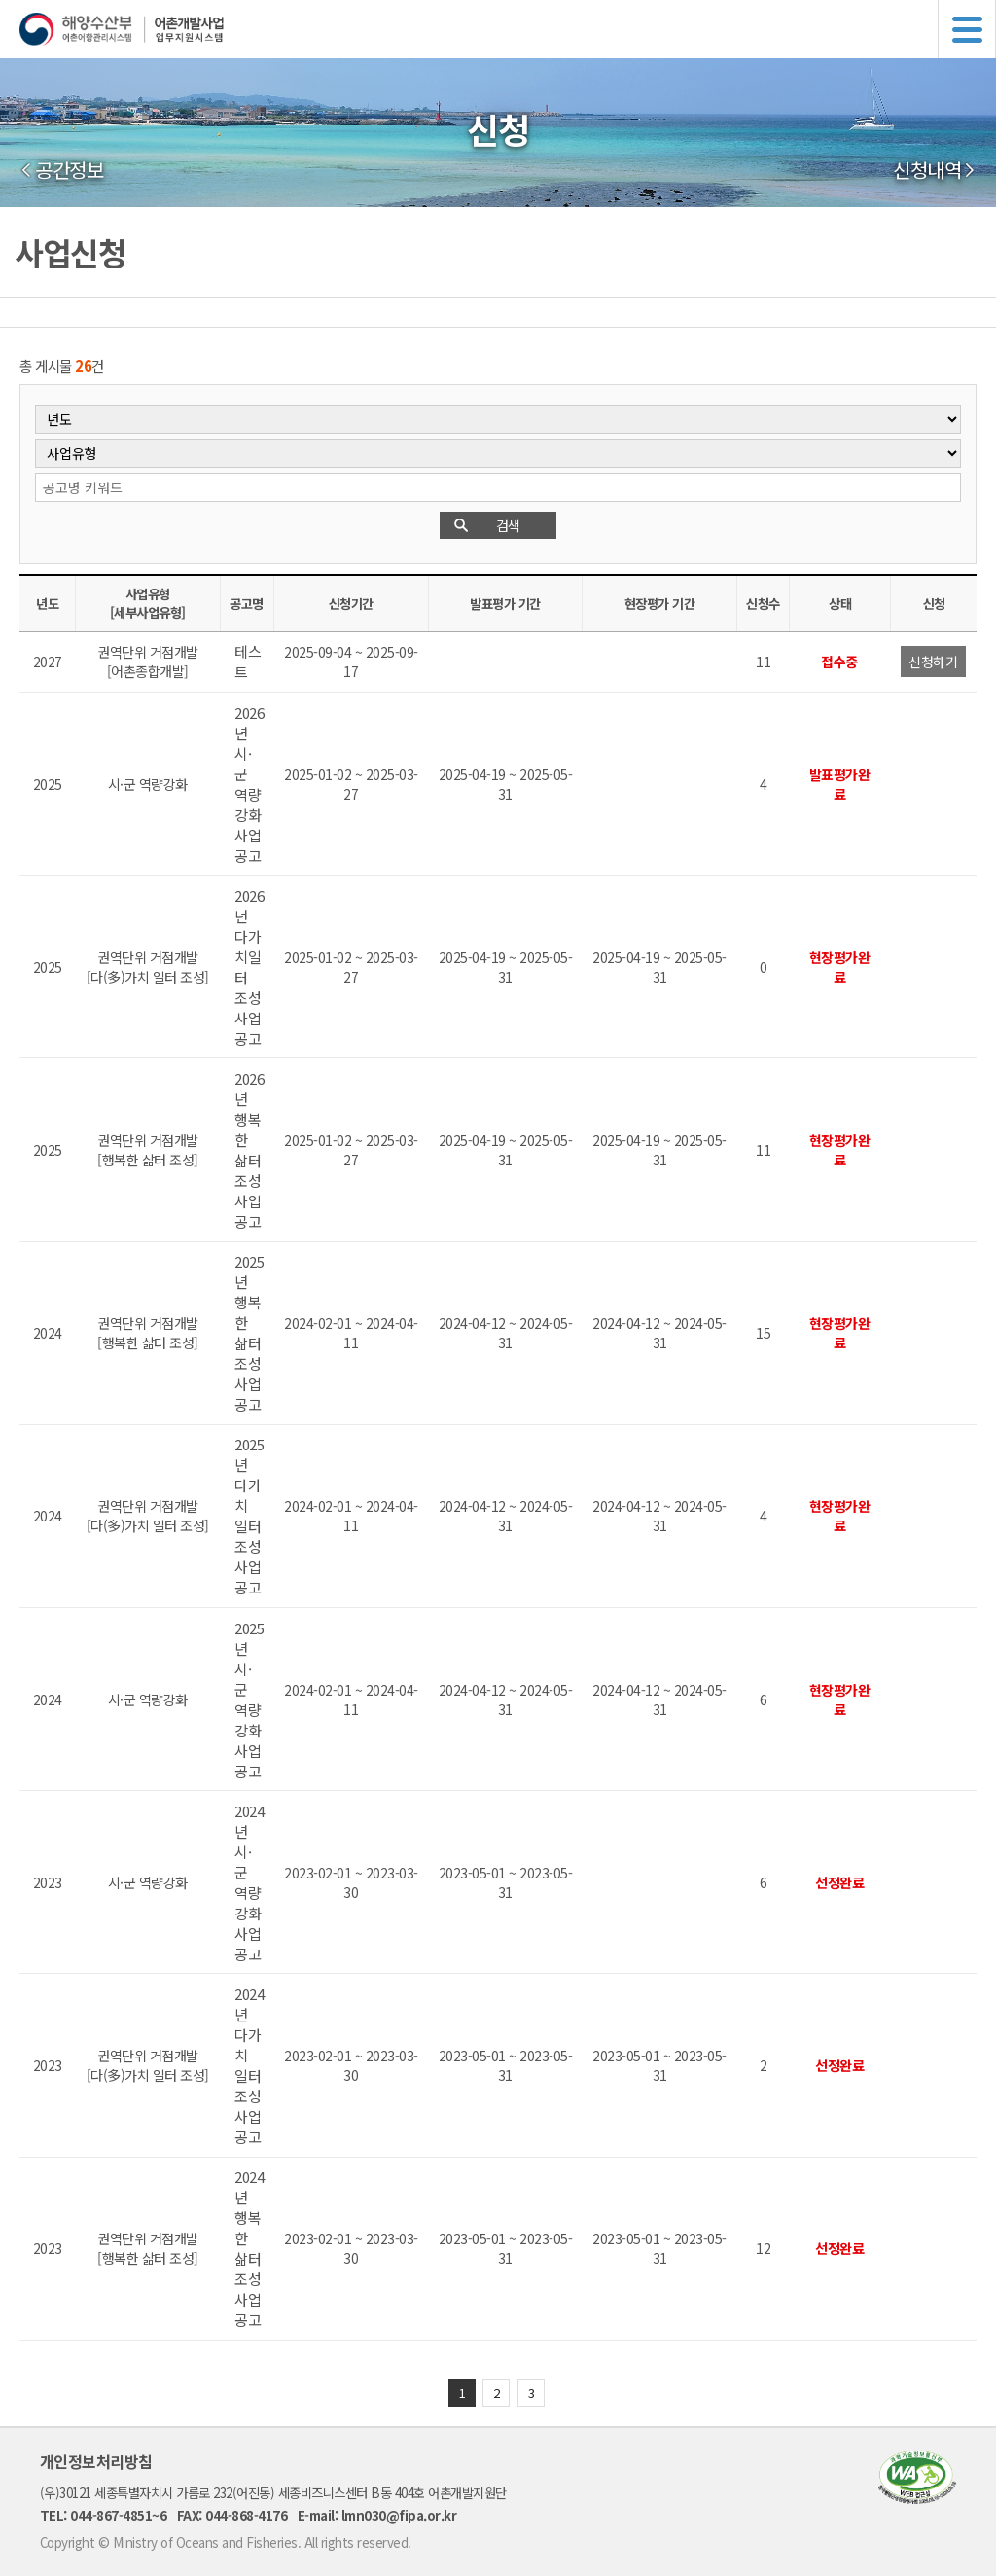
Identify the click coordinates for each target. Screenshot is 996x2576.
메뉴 (967, 29)
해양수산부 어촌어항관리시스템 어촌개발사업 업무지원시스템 (507, 29)
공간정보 (69, 170)
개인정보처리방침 (96, 2461)
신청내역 (927, 170)
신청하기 (932, 661)
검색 (508, 525)
